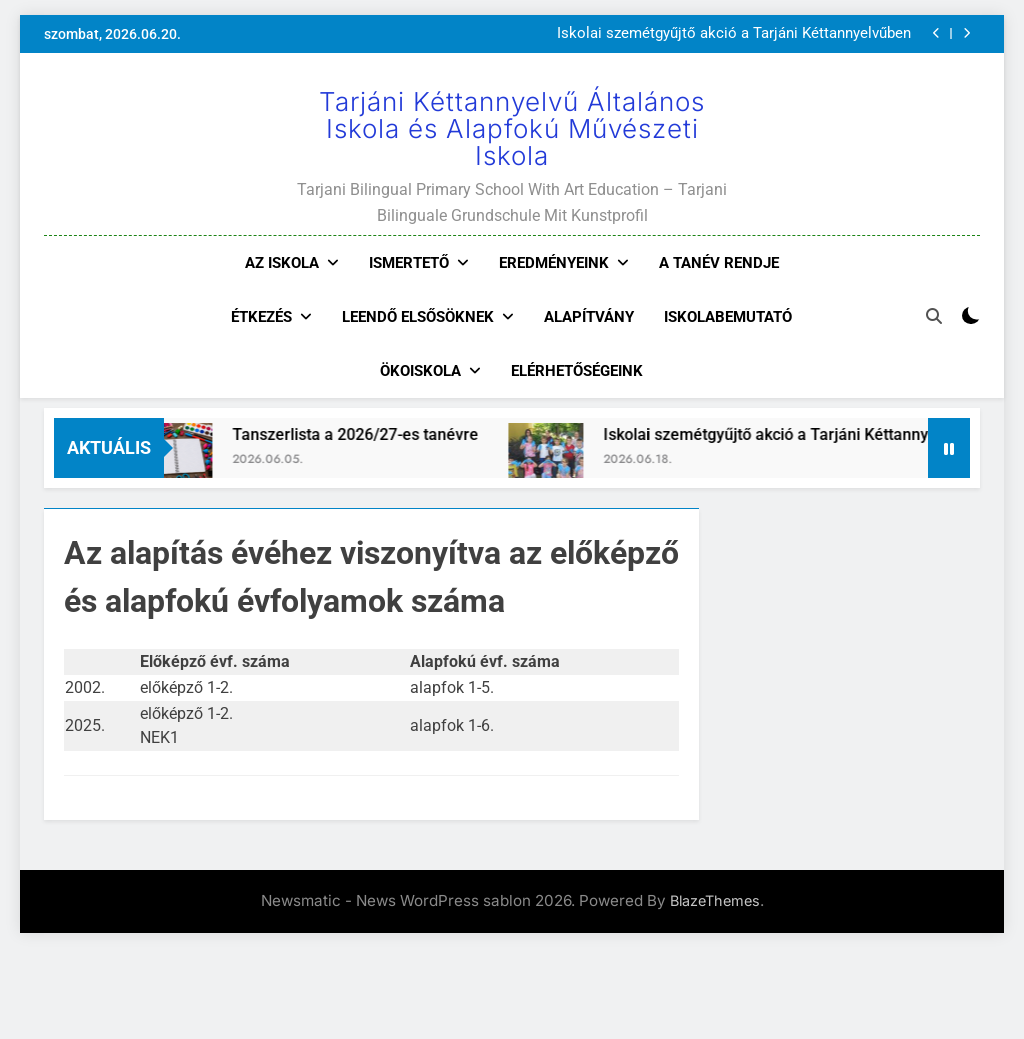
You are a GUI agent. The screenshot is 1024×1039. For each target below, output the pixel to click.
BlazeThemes (715, 900)
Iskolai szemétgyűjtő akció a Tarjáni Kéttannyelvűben (734, 34)
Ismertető (409, 263)
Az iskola (282, 263)
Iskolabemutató (728, 317)
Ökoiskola (420, 371)
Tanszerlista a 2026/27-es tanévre (368, 434)
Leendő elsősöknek (418, 317)
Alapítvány (589, 317)
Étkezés (261, 317)
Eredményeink (554, 263)
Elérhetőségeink (577, 371)
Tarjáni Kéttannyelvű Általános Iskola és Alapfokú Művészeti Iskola (512, 128)
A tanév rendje (719, 263)
